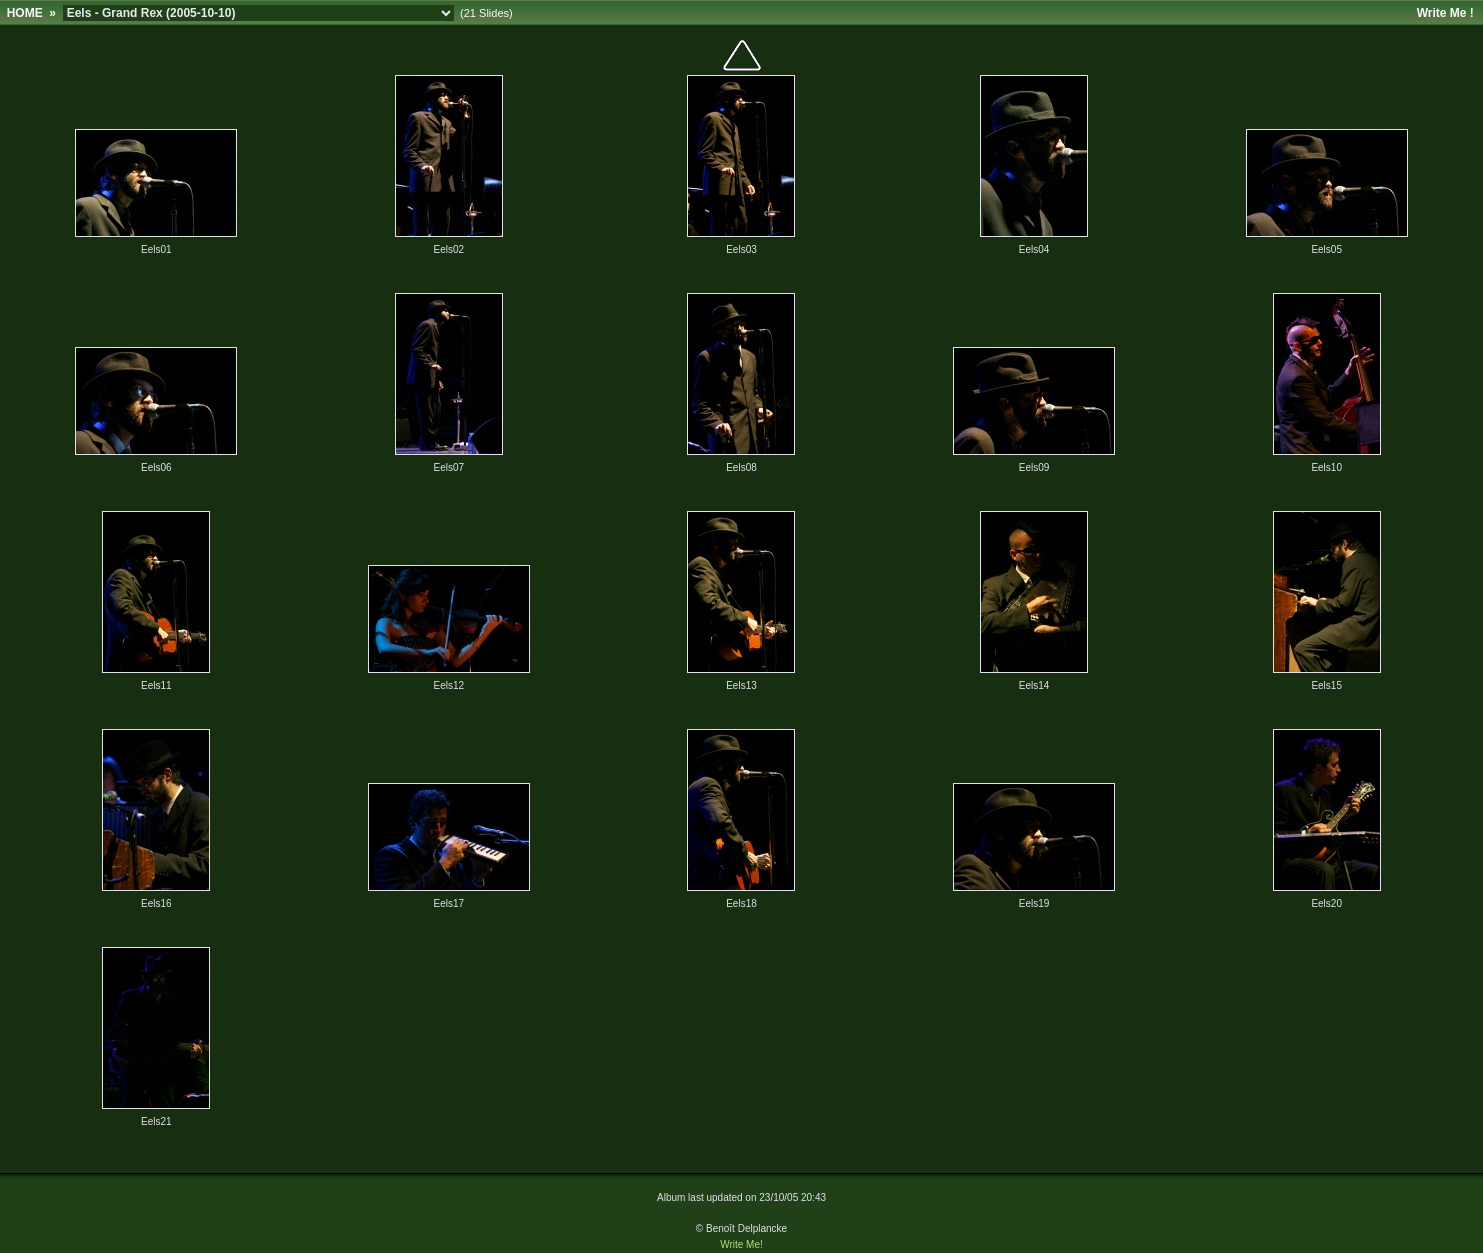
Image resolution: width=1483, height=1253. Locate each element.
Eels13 (741, 685)
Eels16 (156, 903)
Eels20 (1326, 903)
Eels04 (1034, 249)
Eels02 (449, 249)
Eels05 (1326, 249)
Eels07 (449, 467)
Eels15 (1326, 685)
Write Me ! (1445, 13)
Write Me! (741, 1244)
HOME (25, 13)
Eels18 (741, 903)
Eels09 (1034, 467)
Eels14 (1034, 685)
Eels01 (156, 249)
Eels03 (741, 249)
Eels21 (156, 1121)
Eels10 (1326, 467)
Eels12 (449, 685)
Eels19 (1034, 903)
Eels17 (449, 903)
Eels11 (156, 685)
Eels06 (156, 467)
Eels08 (741, 467)
